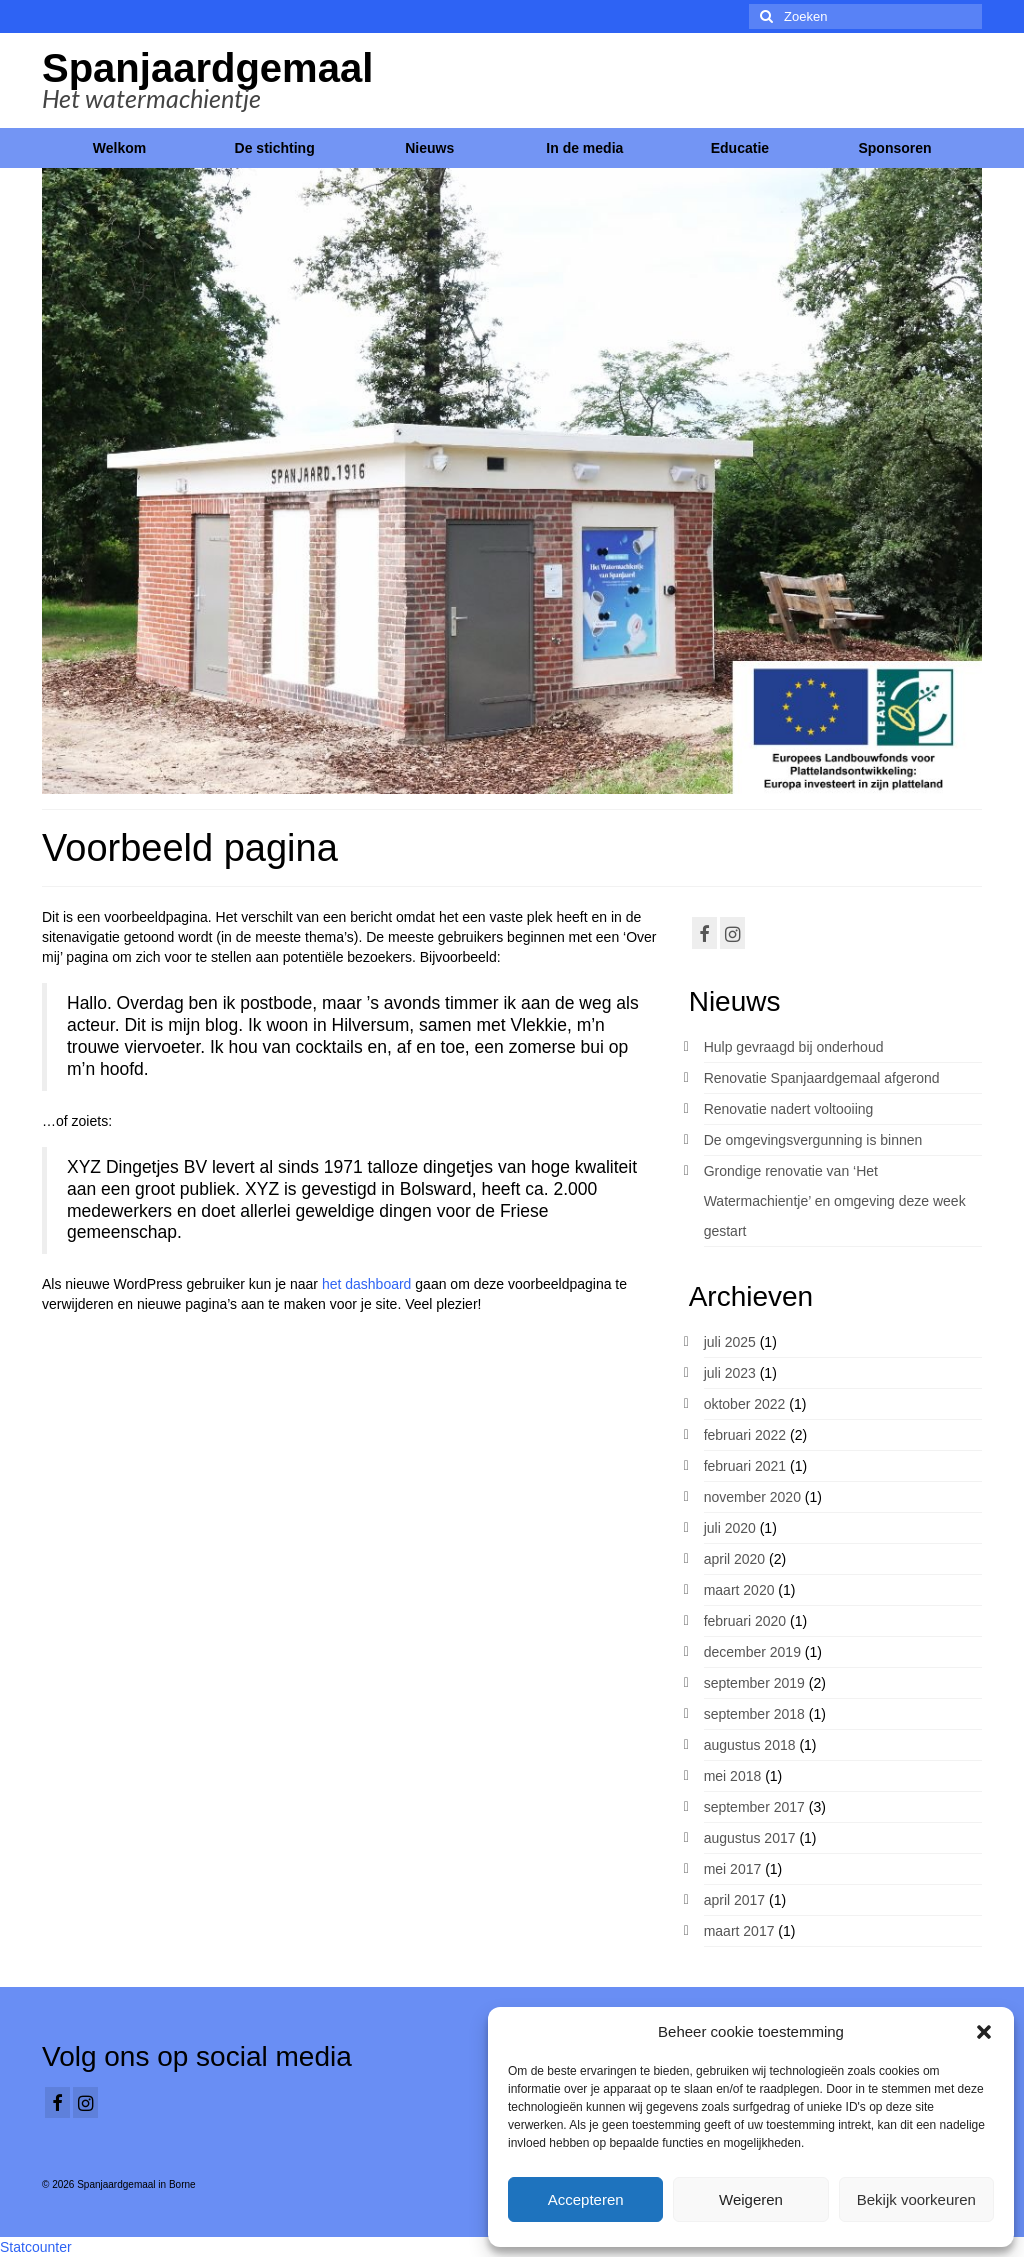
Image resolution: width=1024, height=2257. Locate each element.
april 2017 (735, 1900)
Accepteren (586, 2199)
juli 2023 (730, 1373)
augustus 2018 (750, 1745)
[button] (984, 2032)
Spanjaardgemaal (207, 68)
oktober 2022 (745, 1404)
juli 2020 (730, 1528)
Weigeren (751, 2199)
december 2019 (752, 1652)
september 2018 (754, 1714)
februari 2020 (745, 1621)
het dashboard (367, 1284)
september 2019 (754, 1683)
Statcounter (36, 2247)
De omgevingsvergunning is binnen (813, 1140)
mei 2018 (733, 1776)
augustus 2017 (750, 1838)
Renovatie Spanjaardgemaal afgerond (822, 1078)
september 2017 (754, 1807)
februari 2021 (745, 1466)
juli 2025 (730, 1342)
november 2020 (752, 1497)
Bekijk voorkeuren (916, 2199)
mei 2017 (733, 1869)
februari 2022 (745, 1435)
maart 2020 (739, 1590)
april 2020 (735, 1559)
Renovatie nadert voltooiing (789, 1109)
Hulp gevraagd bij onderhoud (794, 1047)
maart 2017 (739, 1931)
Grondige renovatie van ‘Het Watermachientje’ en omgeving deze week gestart (835, 1201)
